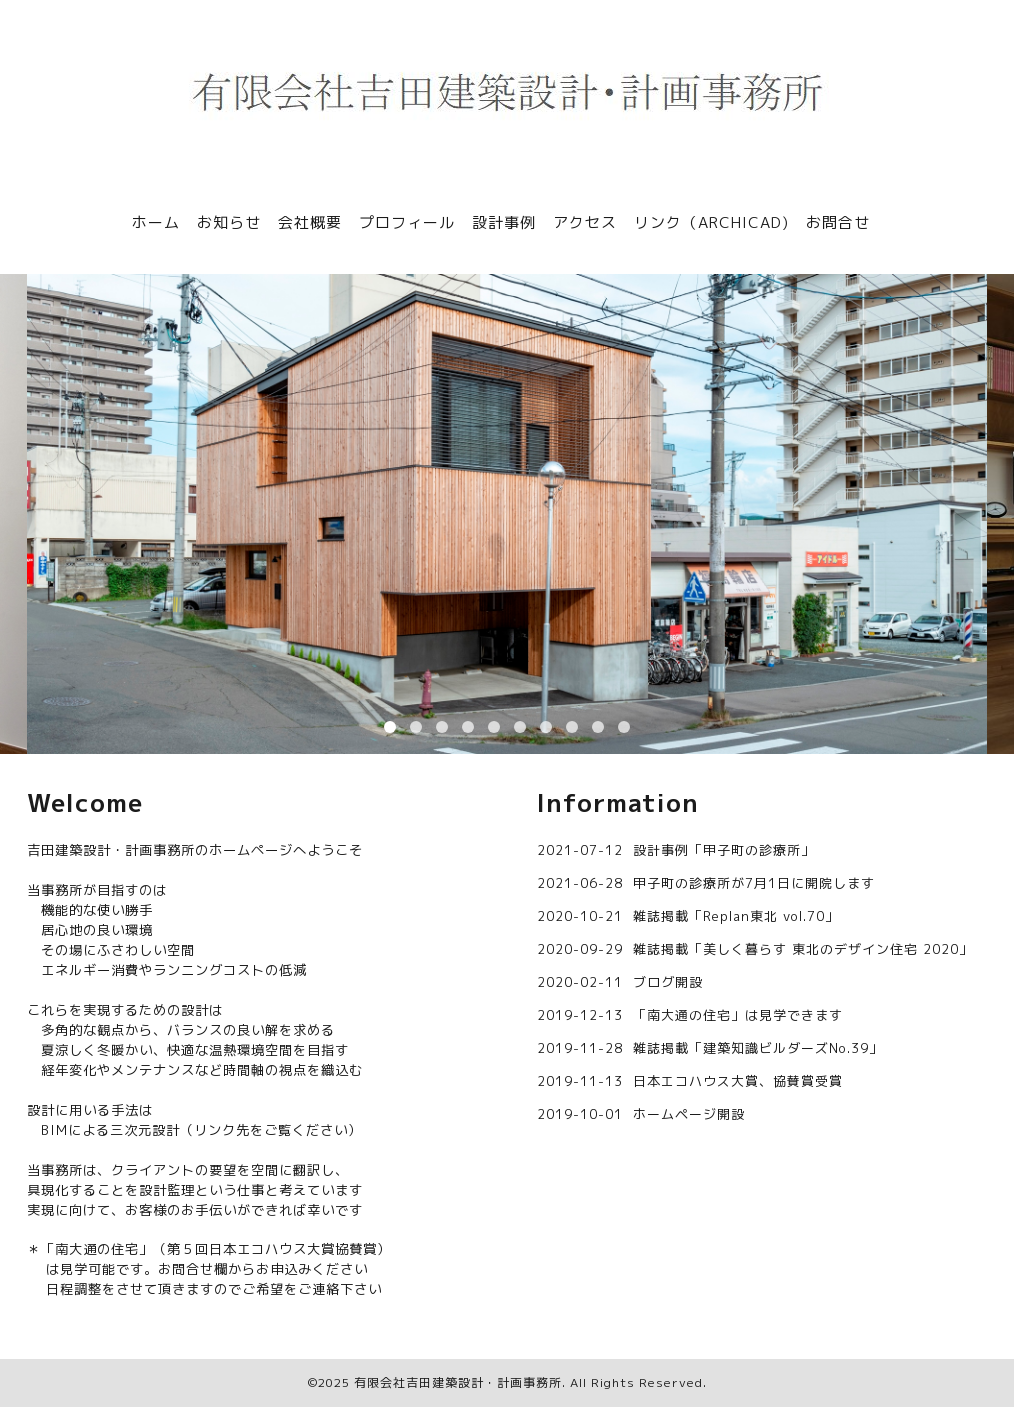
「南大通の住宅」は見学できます (738, 1015)
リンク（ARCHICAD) (711, 222)
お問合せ (838, 222)
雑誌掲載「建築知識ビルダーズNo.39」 (758, 1048)
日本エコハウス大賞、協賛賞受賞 (738, 1081)
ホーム (156, 222)
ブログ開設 (668, 982)
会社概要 (310, 222)
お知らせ (229, 222)
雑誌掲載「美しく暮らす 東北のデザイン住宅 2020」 (803, 949)
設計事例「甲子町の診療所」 (724, 850)
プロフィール (407, 222)
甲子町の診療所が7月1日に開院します (754, 883)
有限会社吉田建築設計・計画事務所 (458, 1382)
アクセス (585, 222)
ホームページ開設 (689, 1114)
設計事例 (504, 222)
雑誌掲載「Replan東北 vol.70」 (736, 916)
